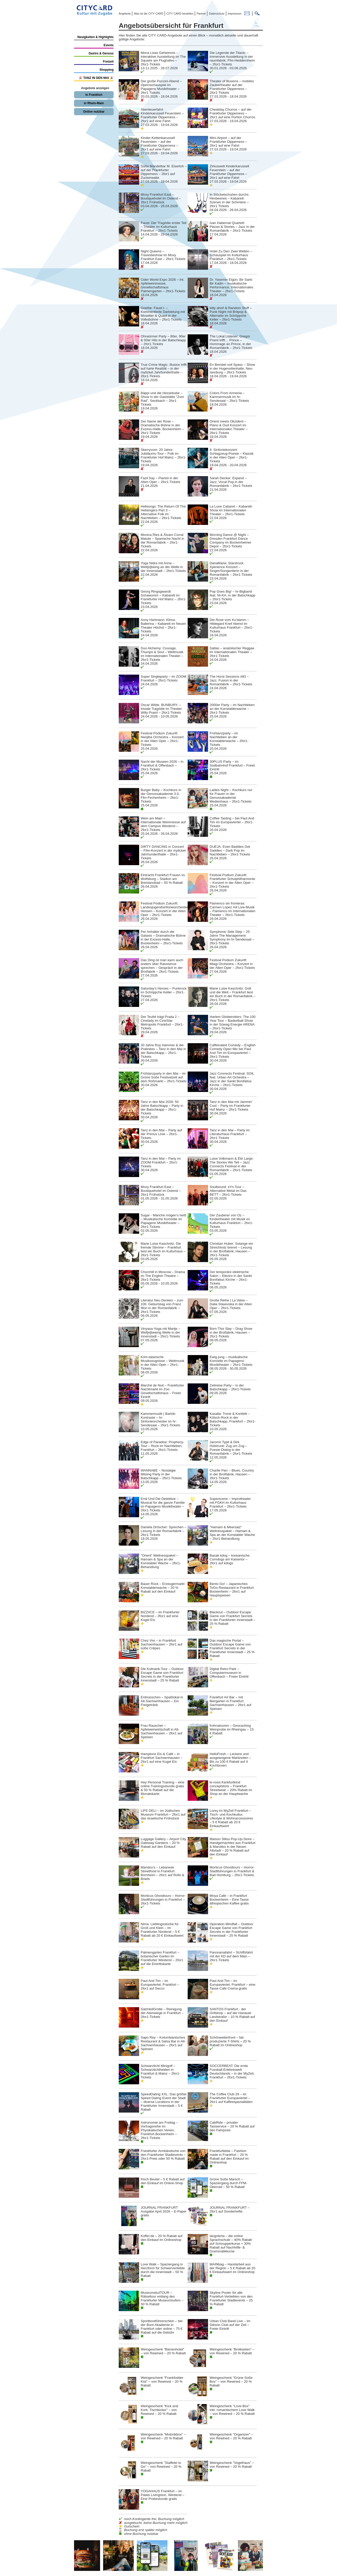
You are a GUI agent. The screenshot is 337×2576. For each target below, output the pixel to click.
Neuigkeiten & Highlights (95, 37)
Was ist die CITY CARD (148, 13)
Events (109, 45)
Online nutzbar (94, 111)
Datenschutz (216, 13)
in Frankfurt (93, 95)
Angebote (125, 13)
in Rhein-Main (94, 103)
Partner (201, 13)
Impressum (234, 13)
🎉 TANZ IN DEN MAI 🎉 (96, 78)
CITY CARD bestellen (180, 13)
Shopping (107, 70)
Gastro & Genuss (101, 53)
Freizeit (108, 61)
